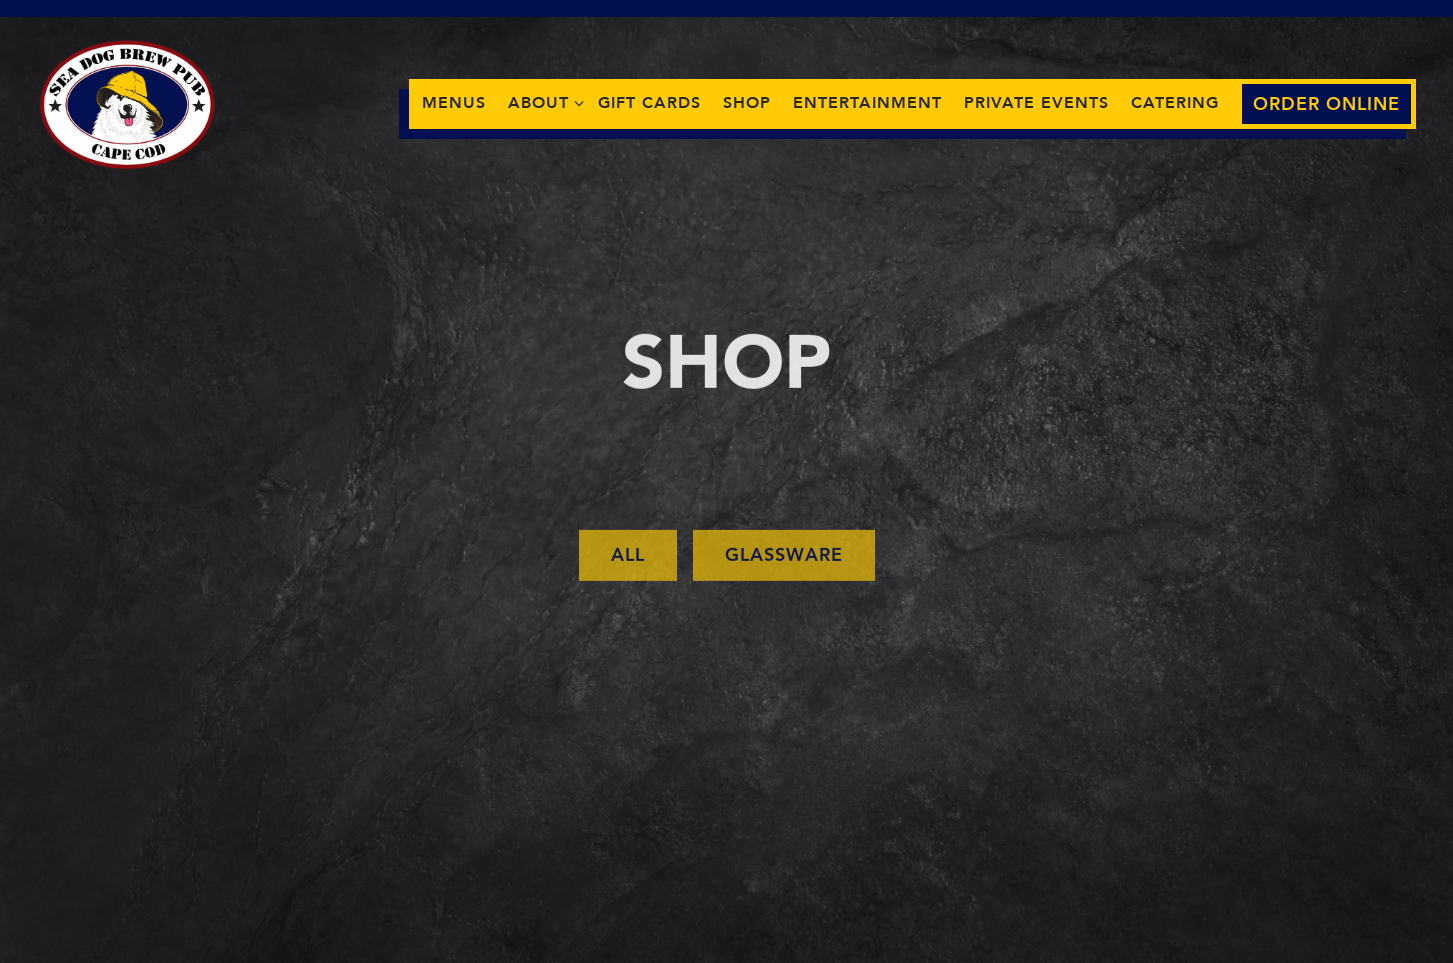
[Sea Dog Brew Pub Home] (128, 103)
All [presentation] (628, 558)
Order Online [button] (1326, 104)
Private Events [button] (1036, 103)
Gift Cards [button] (649, 103)
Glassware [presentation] (784, 558)
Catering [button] (1175, 103)
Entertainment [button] (867, 103)
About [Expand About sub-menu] (542, 102)
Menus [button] (454, 103)
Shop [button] (747, 103)
